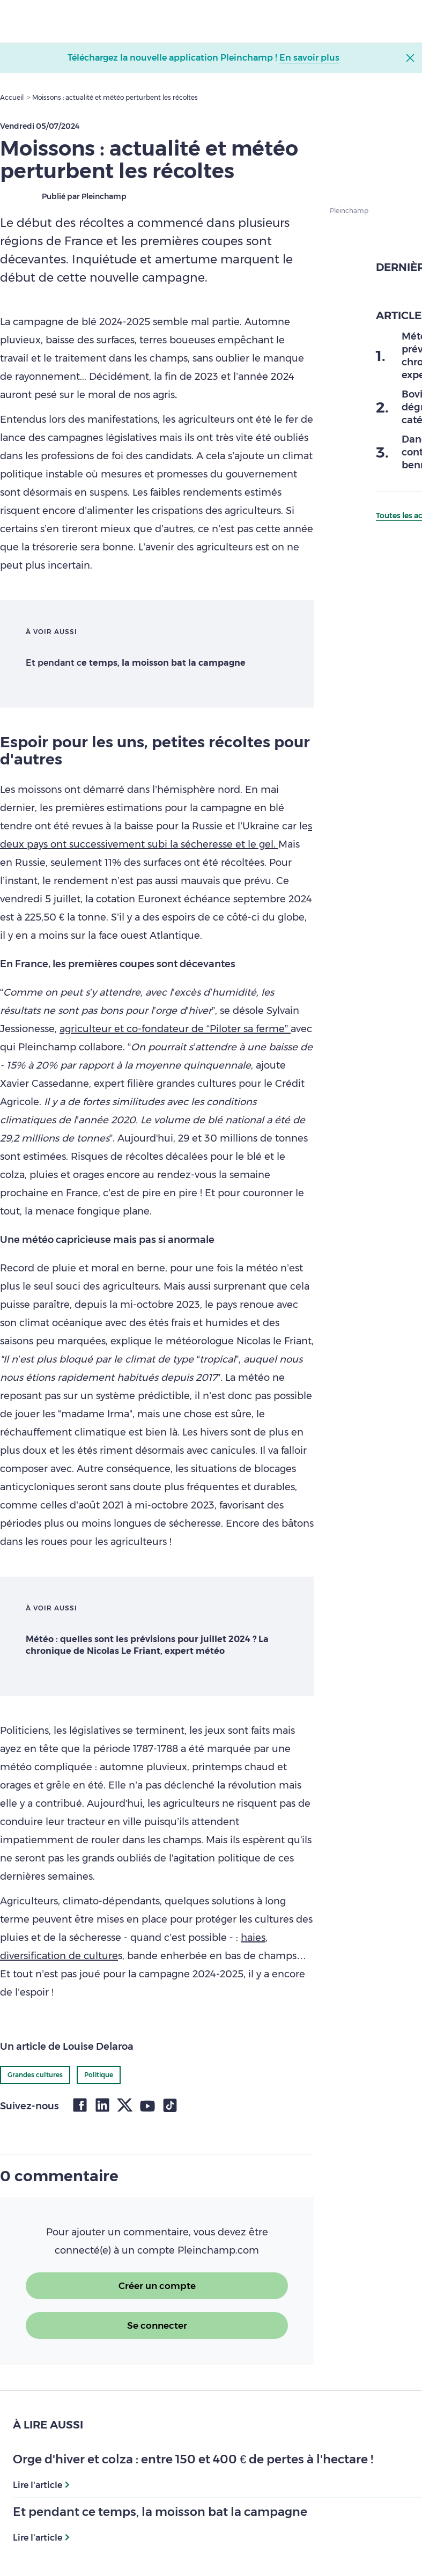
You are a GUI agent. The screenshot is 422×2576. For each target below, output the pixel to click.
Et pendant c (136, 663)
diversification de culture (59, 1956)
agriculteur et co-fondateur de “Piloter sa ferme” (175, 1029)
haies (253, 1938)
